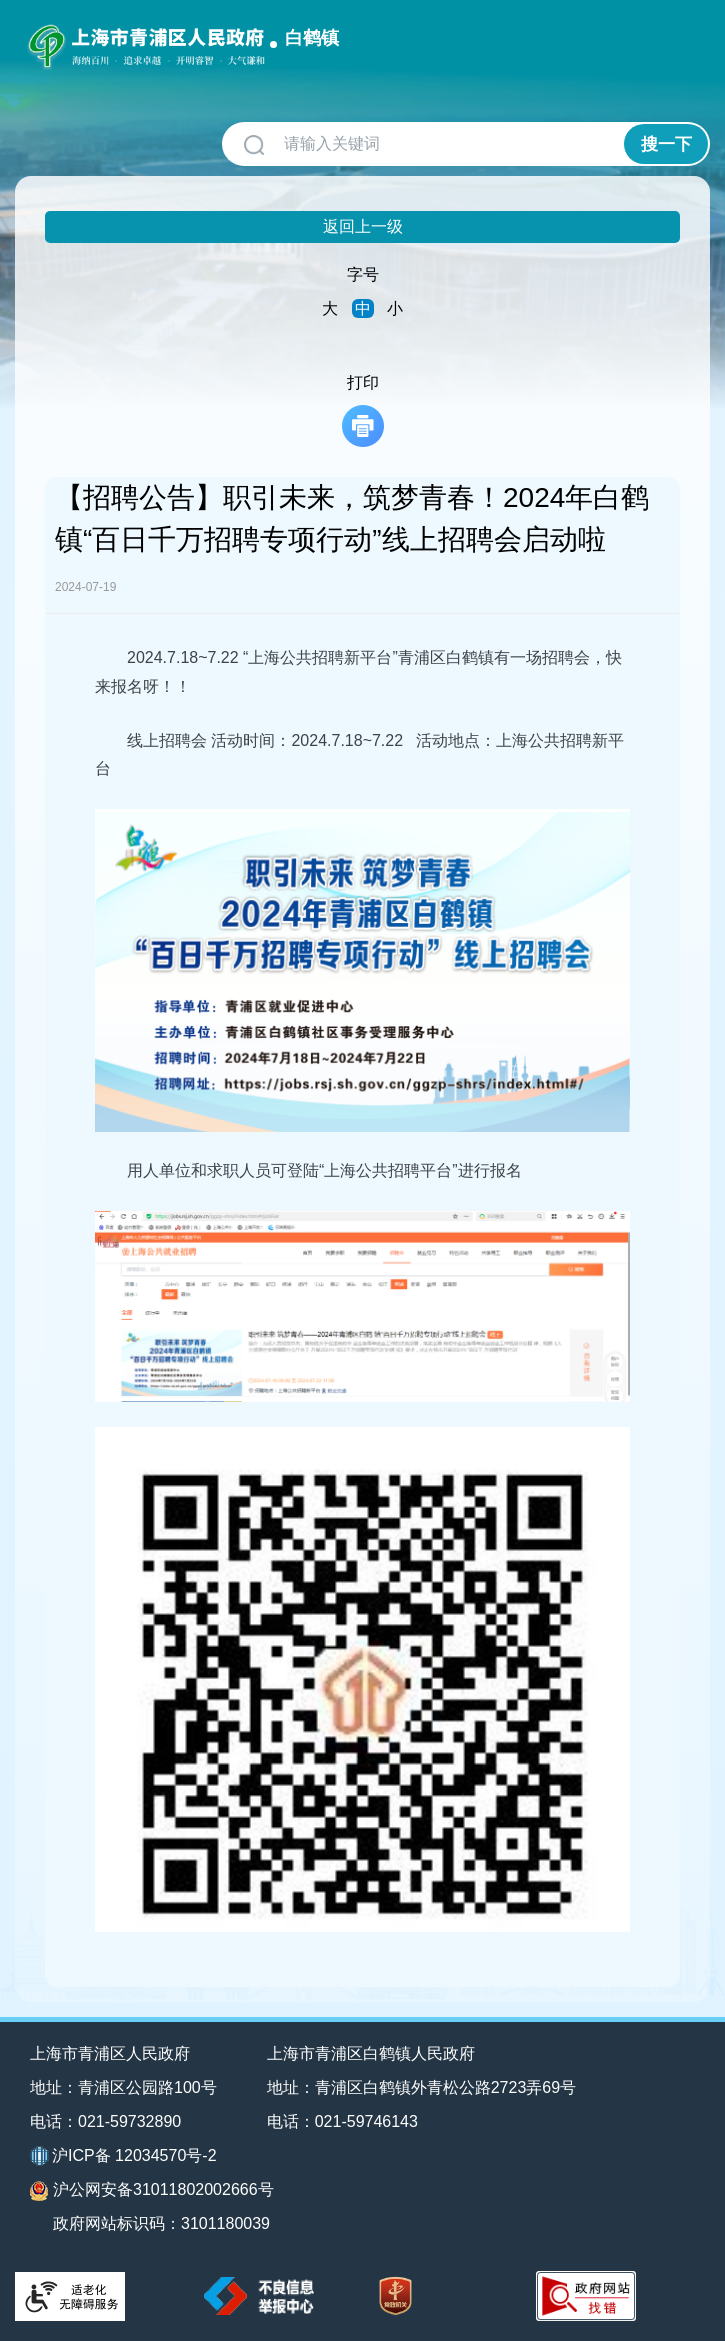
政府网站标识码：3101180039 (161, 2223)
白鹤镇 (312, 38)
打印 (363, 410)
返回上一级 (363, 226)
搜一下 (666, 144)
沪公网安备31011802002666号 (152, 2191)
